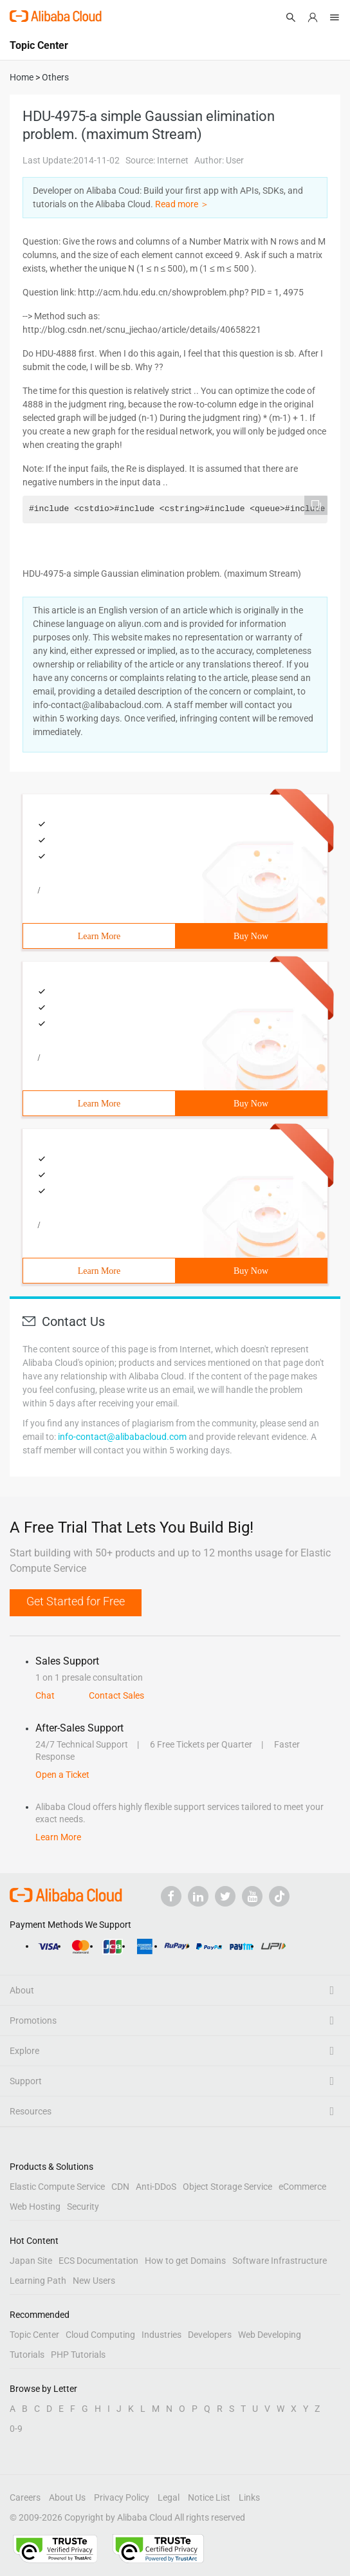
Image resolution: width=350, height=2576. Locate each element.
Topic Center (34, 2334)
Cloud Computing (100, 2334)
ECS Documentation (98, 2260)
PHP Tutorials (78, 2354)
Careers (25, 2497)
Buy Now (251, 936)
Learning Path (38, 2280)
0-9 (16, 2428)
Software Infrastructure (279, 2260)
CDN (120, 2186)
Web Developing (269, 2334)
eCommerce (302, 2186)
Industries (161, 2334)
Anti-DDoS (156, 2186)
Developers (210, 2334)
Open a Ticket (62, 1774)
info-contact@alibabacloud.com (122, 1437)
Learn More (99, 936)
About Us (67, 2497)
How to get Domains (185, 2260)
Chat (45, 1695)
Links (249, 2497)
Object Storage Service (227, 2186)
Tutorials (27, 2354)
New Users (94, 2280)
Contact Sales (116, 1695)
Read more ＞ (182, 204)
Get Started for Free (75, 1601)
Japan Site (31, 2260)
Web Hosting (35, 2206)
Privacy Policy (121, 2497)
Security (83, 2206)
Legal (169, 2497)
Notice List (209, 2497)
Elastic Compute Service (57, 2186)
